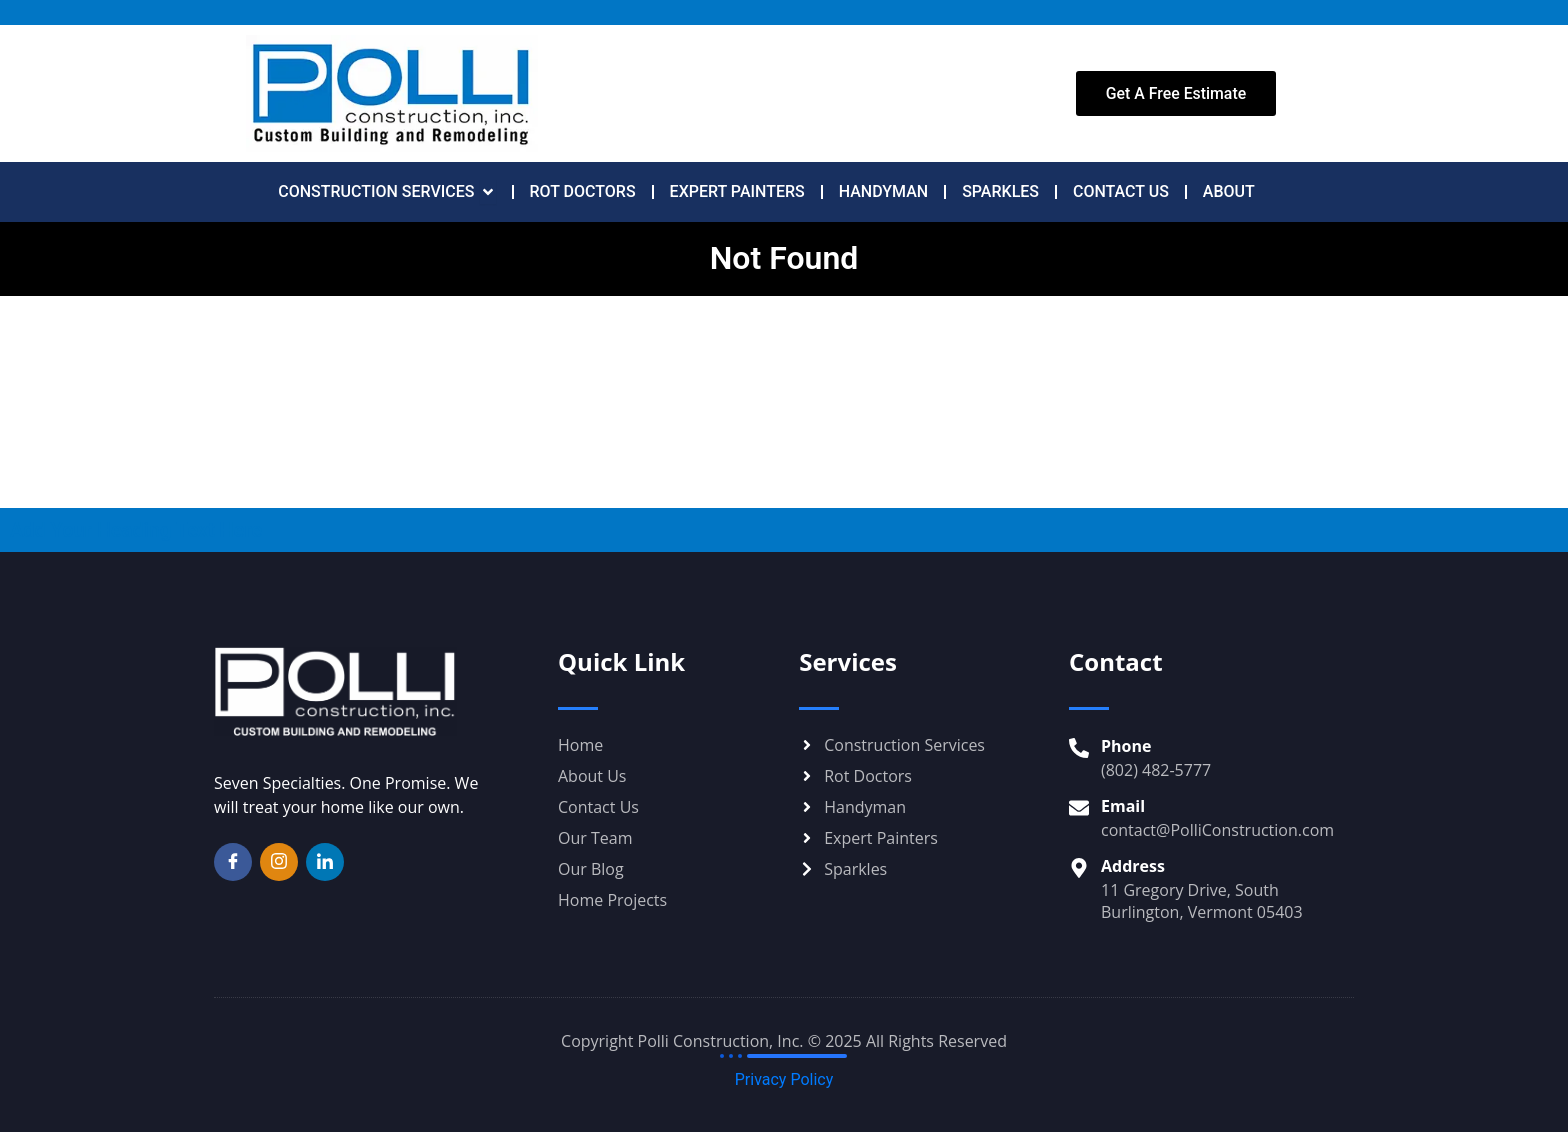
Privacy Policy (784, 1079)
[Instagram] (279, 862)
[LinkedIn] (325, 862)
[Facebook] (233, 862)
